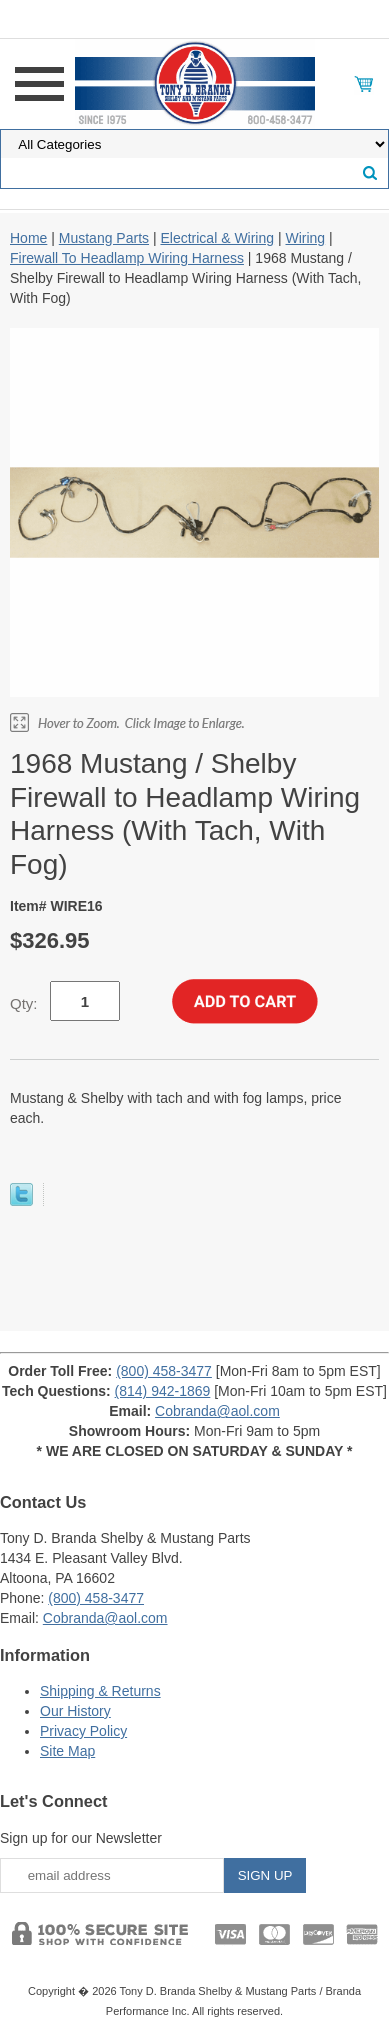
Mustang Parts (104, 238)
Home (28, 238)
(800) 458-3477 (164, 1371)
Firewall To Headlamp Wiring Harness (127, 258)
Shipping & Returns (100, 1691)
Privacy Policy (83, 1731)
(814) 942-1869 (163, 1391)
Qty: (24, 1003)
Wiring (305, 238)
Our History (75, 1711)
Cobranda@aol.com (217, 1411)
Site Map (67, 1751)
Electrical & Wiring (217, 238)
